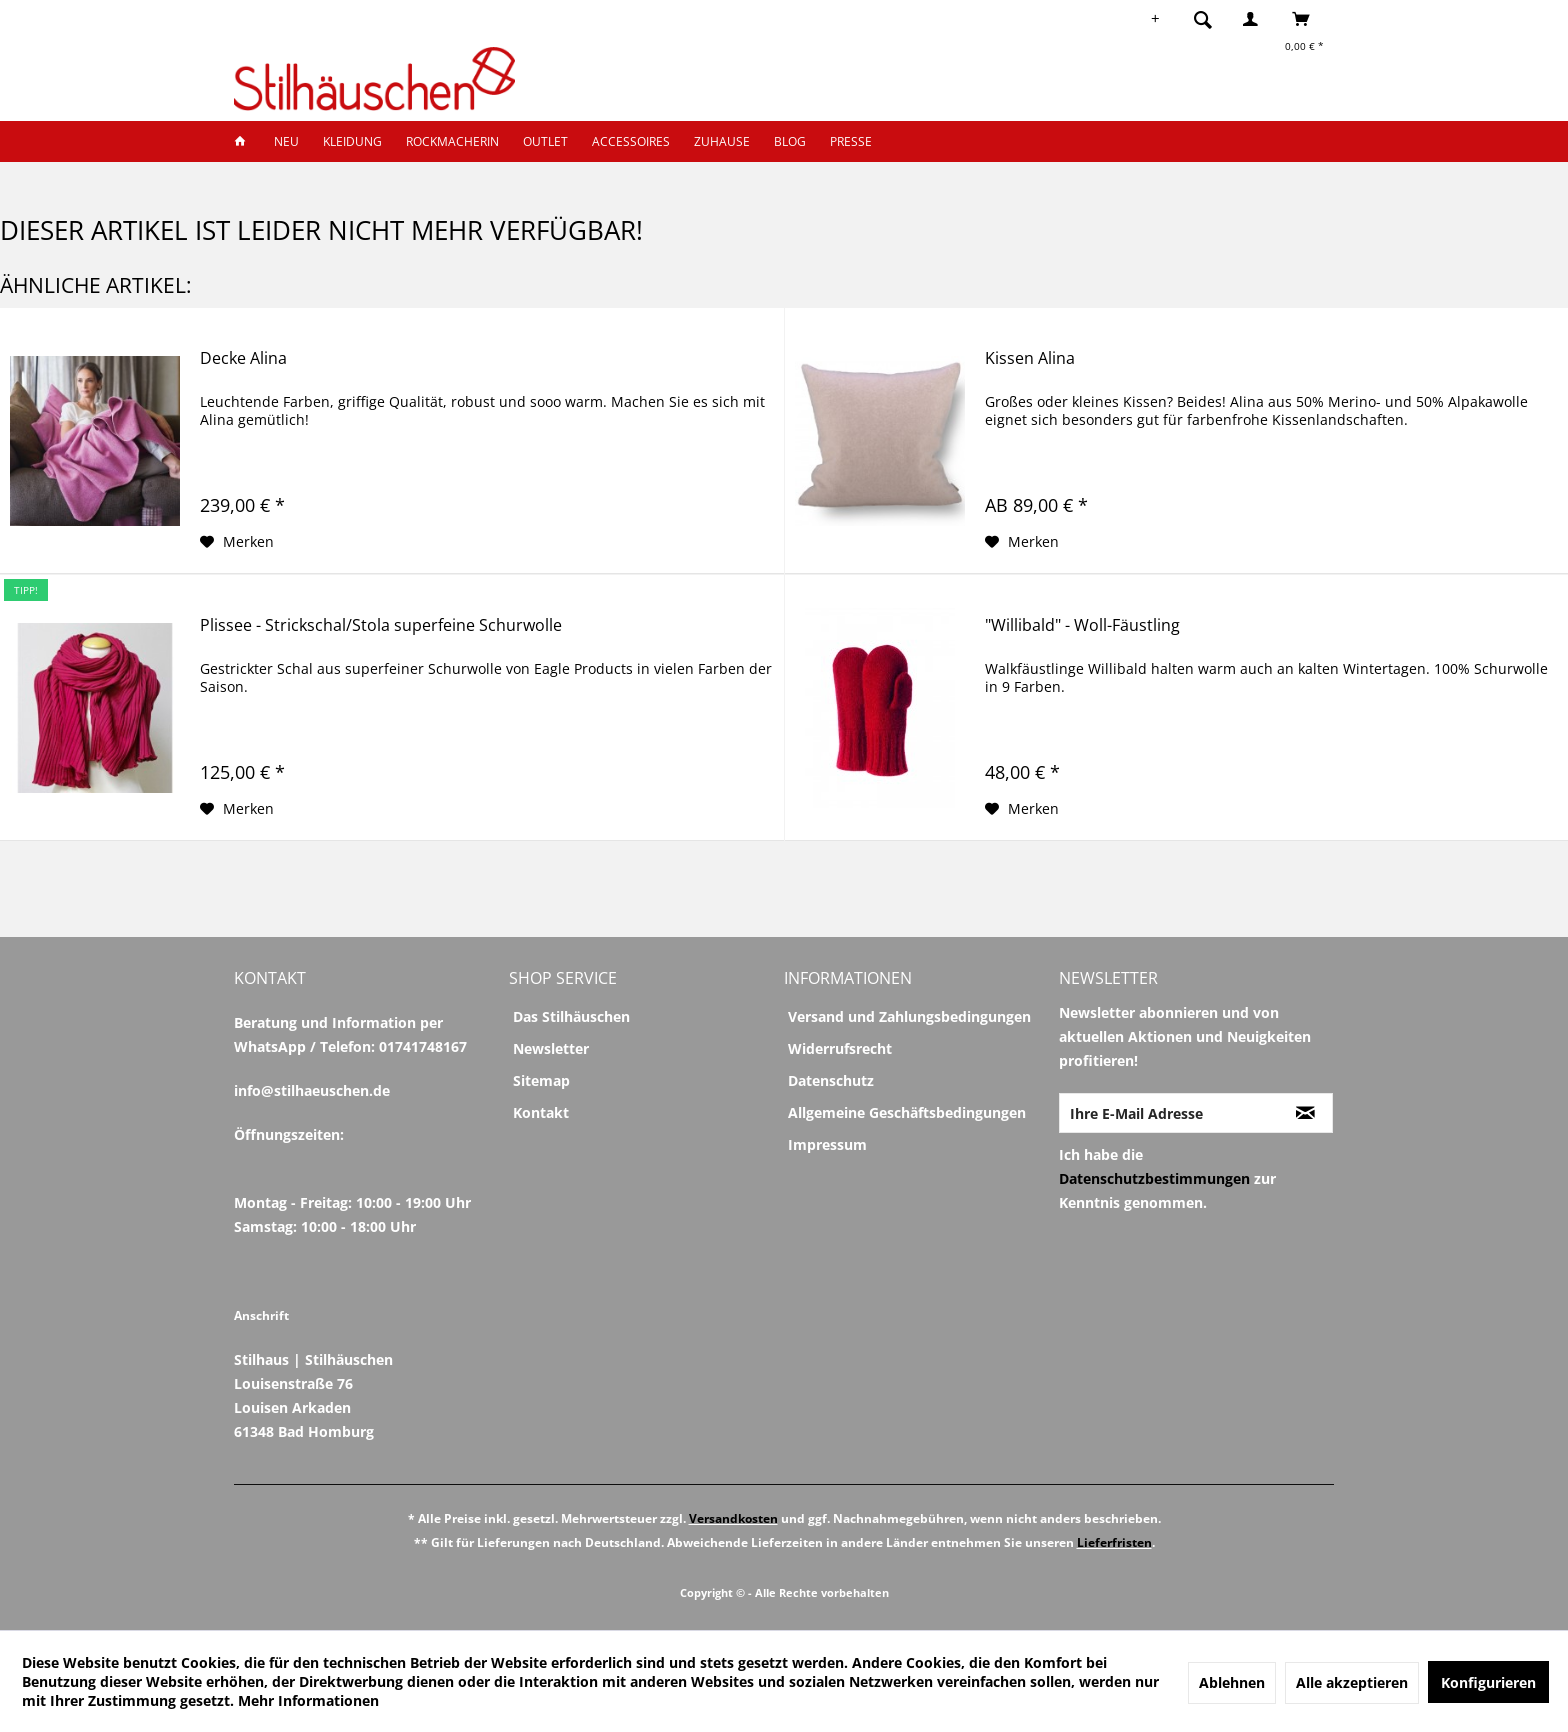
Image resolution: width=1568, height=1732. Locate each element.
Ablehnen (1232, 1682)
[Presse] (851, 141)
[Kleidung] (352, 141)
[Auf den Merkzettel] (237, 542)
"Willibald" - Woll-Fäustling (1082, 625)
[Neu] (286, 141)
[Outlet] (545, 141)
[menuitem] (1209, 19)
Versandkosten (733, 1518)
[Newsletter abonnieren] (1305, 1113)
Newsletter (551, 1048)
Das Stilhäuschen (571, 1016)
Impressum (827, 1144)
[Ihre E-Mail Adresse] (1169, 1113)
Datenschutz (831, 1080)
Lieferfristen (1114, 1542)
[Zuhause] (722, 141)
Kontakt (541, 1112)
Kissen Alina (1030, 358)
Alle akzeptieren (1352, 1682)
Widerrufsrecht (840, 1048)
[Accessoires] (631, 141)
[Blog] (790, 141)
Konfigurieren (1488, 1682)
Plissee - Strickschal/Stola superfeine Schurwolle (381, 625)
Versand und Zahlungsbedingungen (909, 1016)
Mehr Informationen (308, 1700)
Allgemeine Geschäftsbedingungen (907, 1112)
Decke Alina (243, 358)
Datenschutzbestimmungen (1154, 1178)
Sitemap (541, 1080)
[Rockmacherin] (452, 141)
